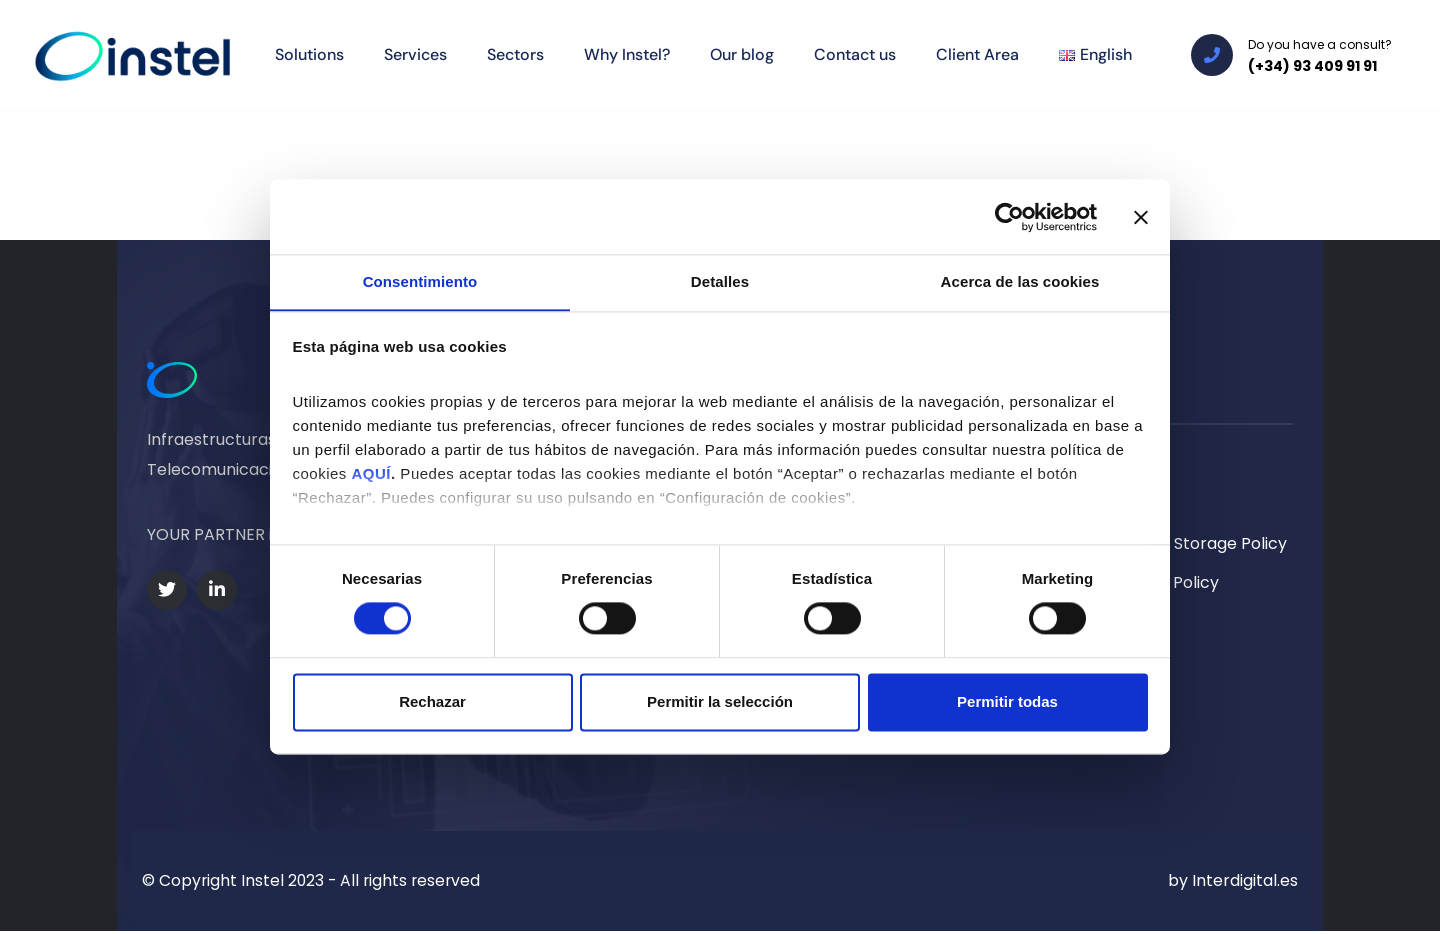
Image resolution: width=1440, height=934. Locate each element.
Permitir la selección (720, 702)
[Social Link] (167, 590)
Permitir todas (1007, 702)
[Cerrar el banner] (1141, 216)
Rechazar (432, 702)
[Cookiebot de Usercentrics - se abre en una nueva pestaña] (1009, 216)
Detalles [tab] (720, 281)
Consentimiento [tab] (420, 281)
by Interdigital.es (1233, 882)
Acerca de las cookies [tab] (1020, 281)
